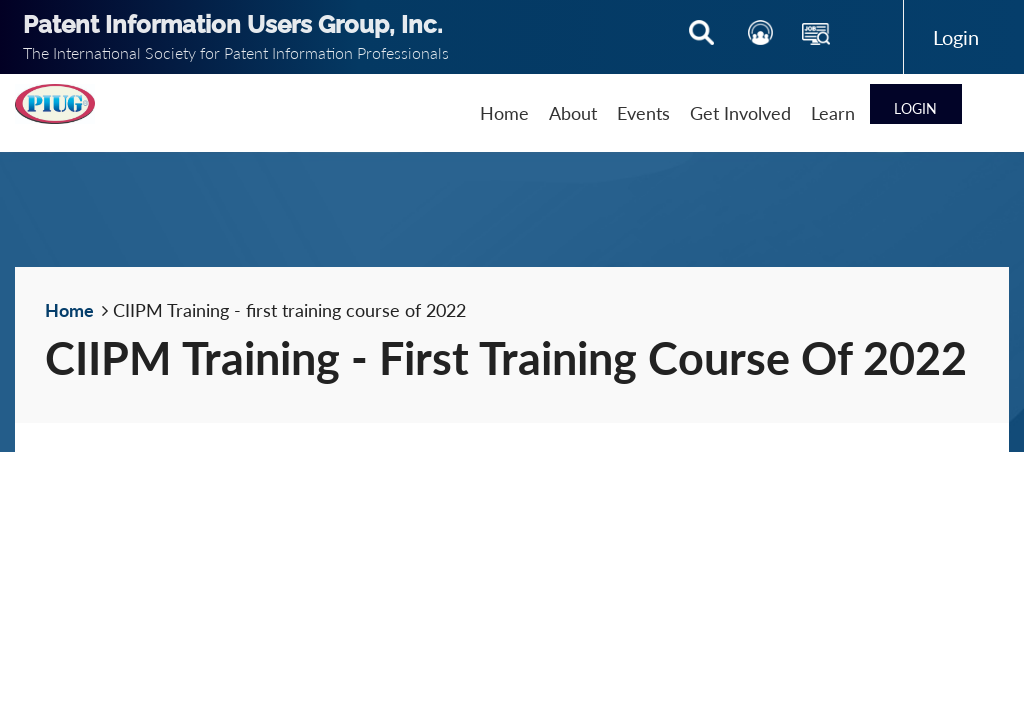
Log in (956, 37)
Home (69, 310)
